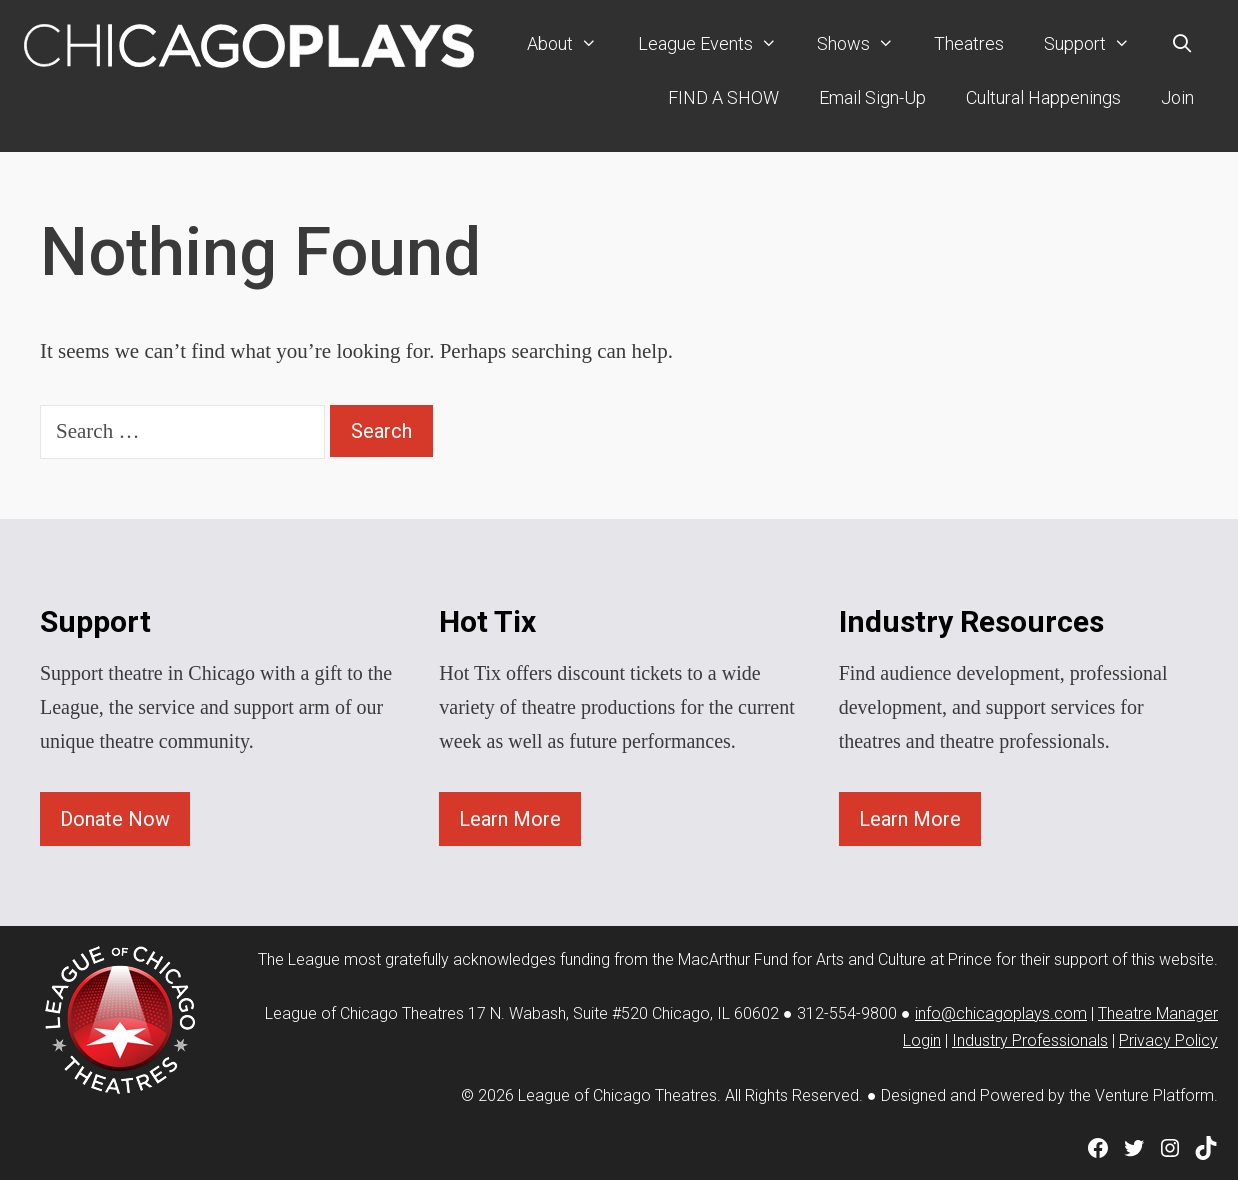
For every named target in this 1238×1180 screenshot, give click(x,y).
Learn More (510, 819)
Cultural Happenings (1043, 97)
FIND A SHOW (723, 97)
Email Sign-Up (872, 97)
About (572, 44)
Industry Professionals (1030, 1040)
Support (1097, 44)
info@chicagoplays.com (1001, 1013)
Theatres (969, 43)
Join (1177, 97)
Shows (865, 44)
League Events (717, 44)
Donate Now (115, 819)
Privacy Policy (1168, 1040)
